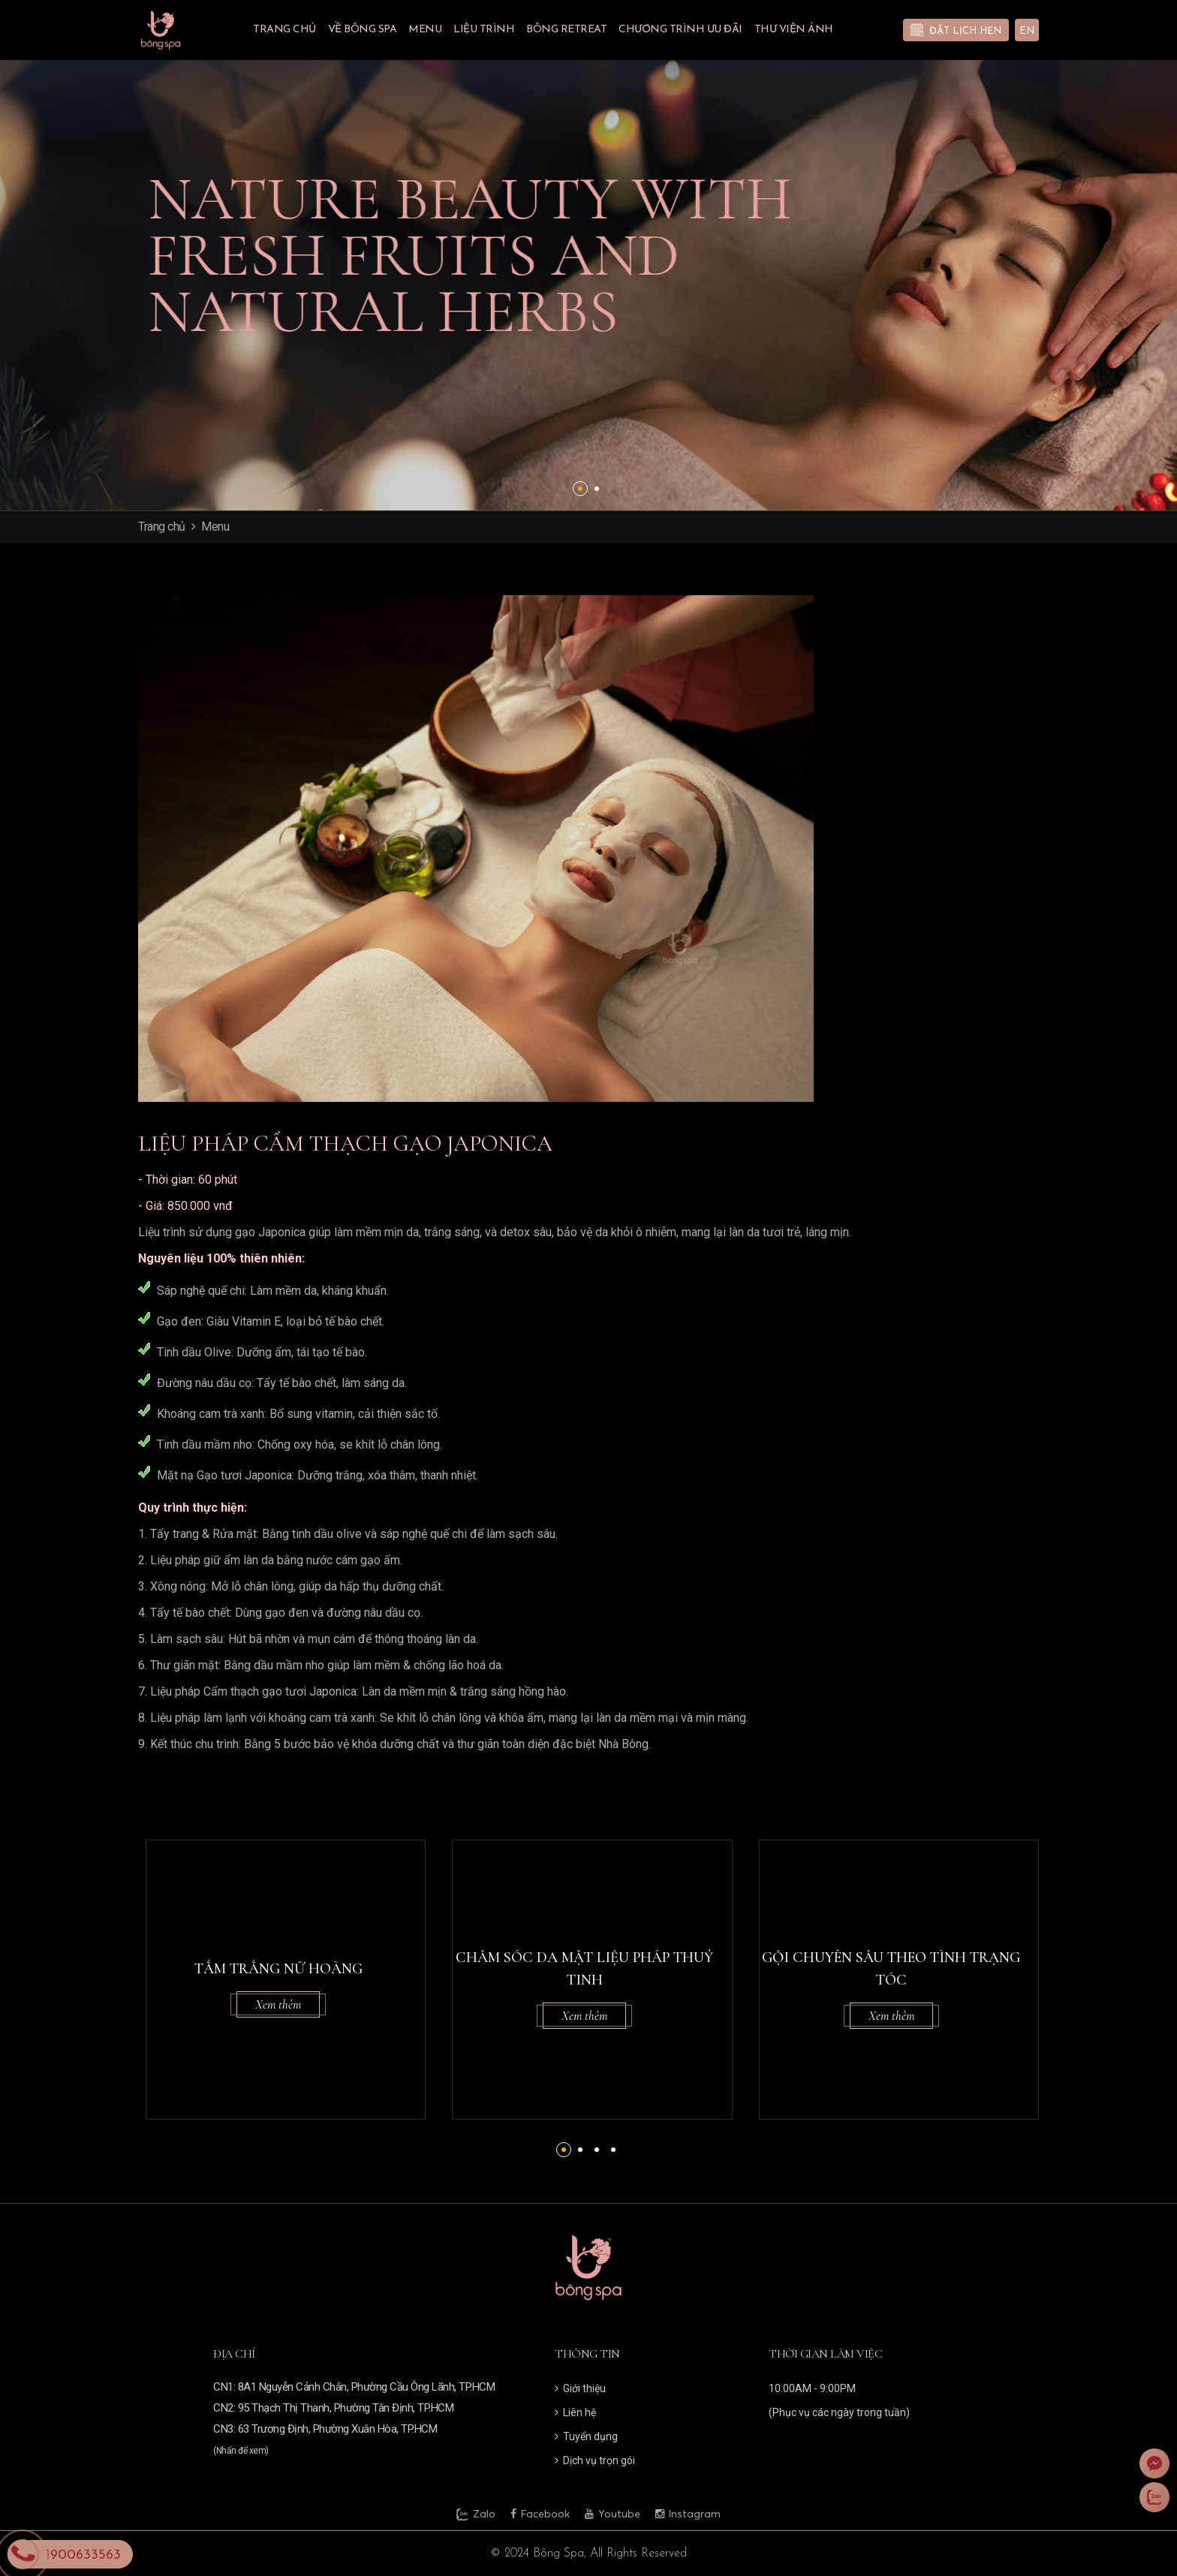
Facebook (540, 2514)
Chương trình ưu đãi (680, 29)
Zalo (475, 2514)
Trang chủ (284, 29)
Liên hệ (575, 2412)
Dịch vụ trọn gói (595, 2460)
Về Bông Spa (362, 29)
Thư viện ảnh (793, 29)
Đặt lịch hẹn (965, 31)
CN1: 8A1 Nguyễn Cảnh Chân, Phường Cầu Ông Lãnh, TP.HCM (354, 2387)
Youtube (612, 2514)
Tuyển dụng (586, 2436)
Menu (424, 29)
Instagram (688, 2514)
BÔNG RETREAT (566, 29)
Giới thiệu (580, 2388)
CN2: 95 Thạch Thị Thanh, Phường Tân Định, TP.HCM (333, 2408)
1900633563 (83, 2555)
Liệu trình (483, 29)
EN (1026, 31)
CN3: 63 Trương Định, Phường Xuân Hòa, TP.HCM (325, 2429)
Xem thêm (278, 2004)
